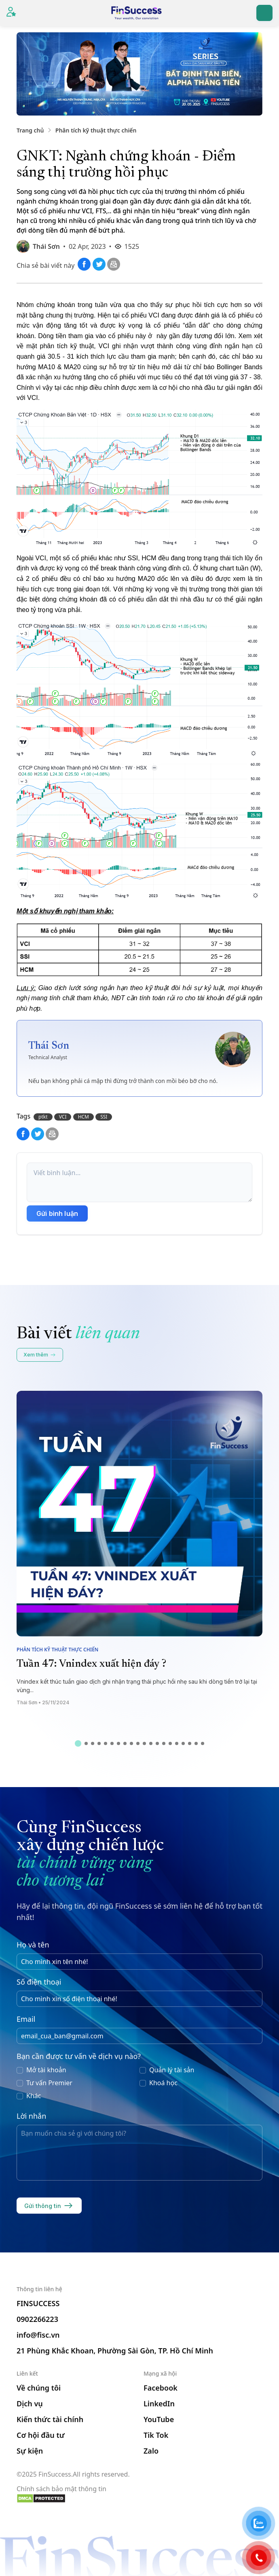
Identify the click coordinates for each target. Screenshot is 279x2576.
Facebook (161, 2388)
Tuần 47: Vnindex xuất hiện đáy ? (91, 1664)
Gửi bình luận (57, 1213)
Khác (33, 2095)
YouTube (159, 2419)
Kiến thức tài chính (50, 2419)
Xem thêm (39, 1355)
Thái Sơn (46, 246)
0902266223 (37, 2319)
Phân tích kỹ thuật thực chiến (96, 130)
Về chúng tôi (39, 2388)
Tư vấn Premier (49, 2082)
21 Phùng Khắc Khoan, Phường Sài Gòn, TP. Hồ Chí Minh (115, 2350)
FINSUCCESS (38, 2303)
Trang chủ (30, 130)
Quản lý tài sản (171, 2069)
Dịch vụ (30, 2403)
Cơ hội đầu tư (41, 2435)
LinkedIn (159, 2403)
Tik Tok (156, 2435)
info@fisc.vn (38, 2335)
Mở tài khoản (46, 2069)
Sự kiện (30, 2451)
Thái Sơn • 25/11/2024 (43, 1702)
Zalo (151, 2451)
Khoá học (163, 2082)
